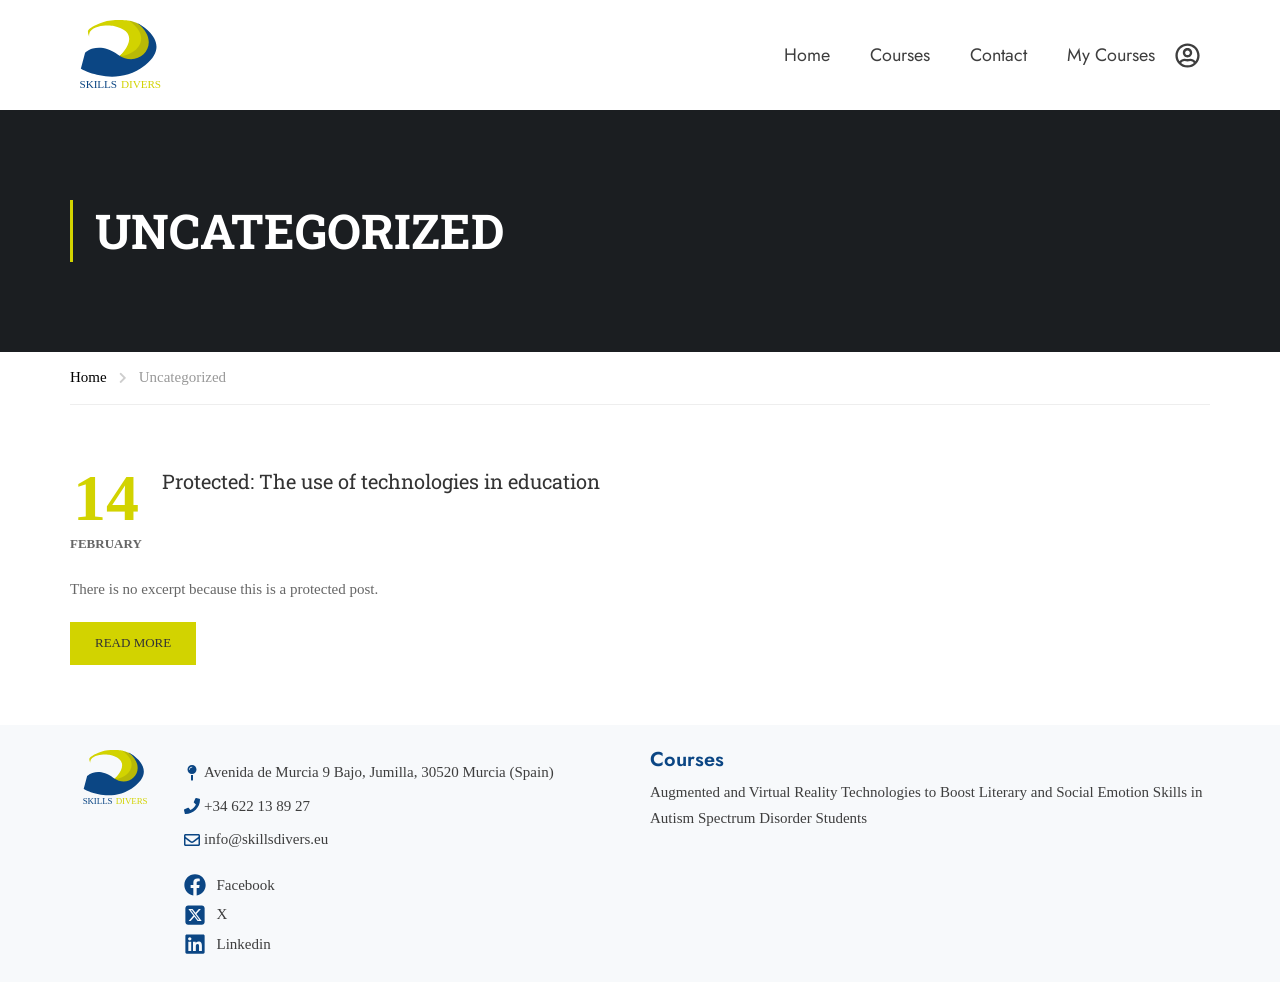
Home (807, 55)
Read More (133, 642)
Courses (900, 55)
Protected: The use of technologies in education (381, 481)
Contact (998, 55)
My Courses (1111, 55)
